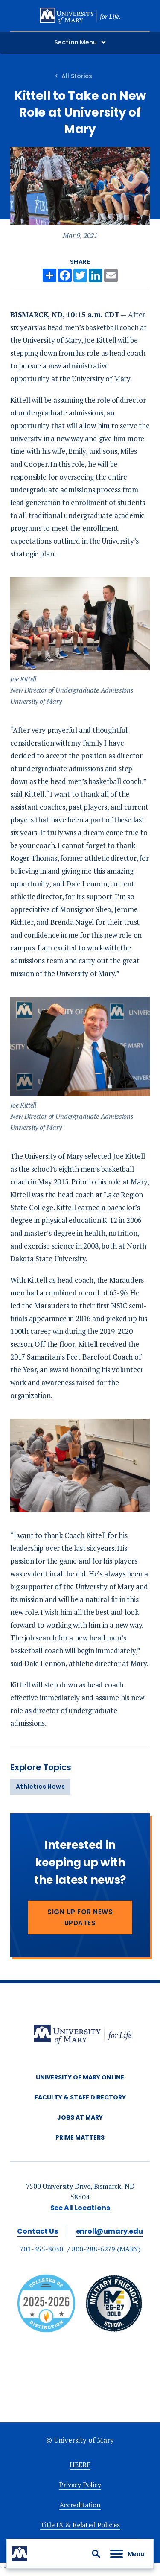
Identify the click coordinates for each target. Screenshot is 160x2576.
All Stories (76, 76)
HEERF (80, 2464)
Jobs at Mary (80, 2117)
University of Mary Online (80, 2077)
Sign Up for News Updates (80, 1917)
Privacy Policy (80, 2484)
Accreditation (80, 2504)
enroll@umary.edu (109, 2231)
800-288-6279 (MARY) (106, 2249)
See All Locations (80, 2208)
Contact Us (37, 2231)
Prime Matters (80, 2137)
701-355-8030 (41, 2249)
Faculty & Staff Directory (80, 2097)
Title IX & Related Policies (80, 2524)
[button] (96, 2553)
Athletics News (40, 1786)
